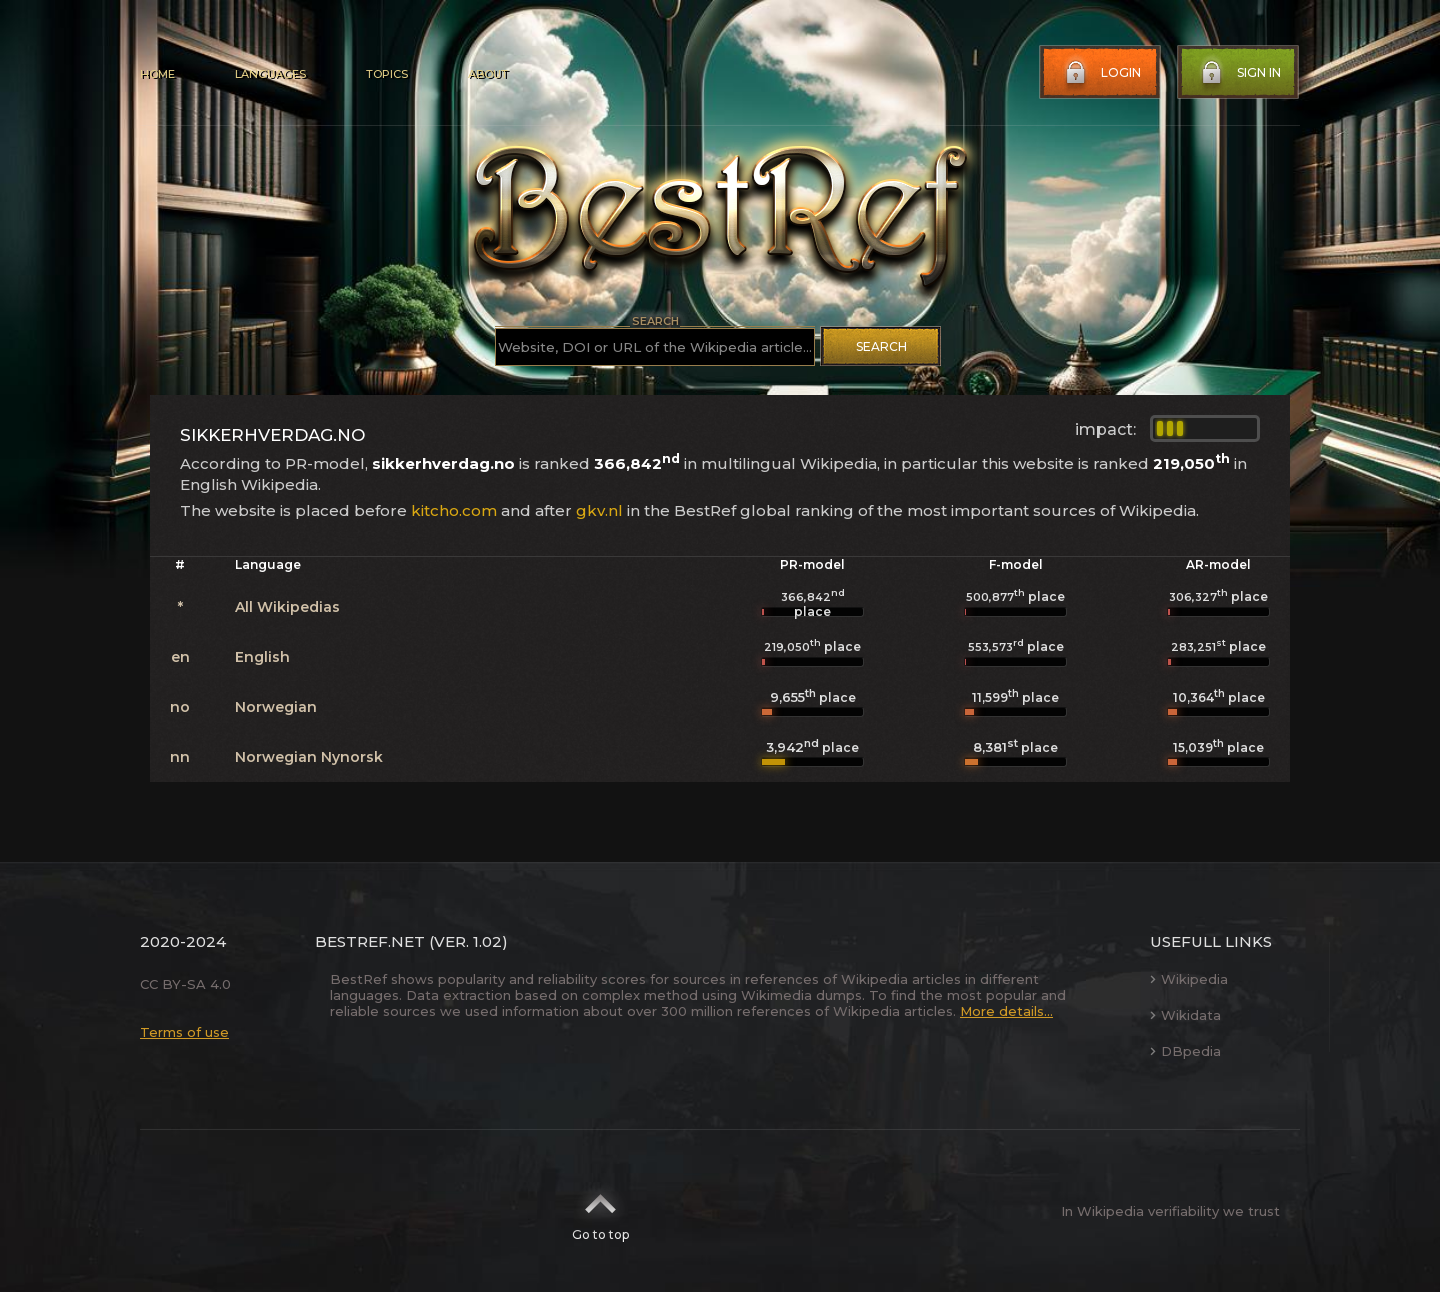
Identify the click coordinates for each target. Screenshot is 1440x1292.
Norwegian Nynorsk (309, 757)
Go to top (600, 1211)
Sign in (1239, 73)
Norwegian (276, 707)
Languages (270, 74)
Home (157, 74)
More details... (1006, 1011)
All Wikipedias (287, 607)
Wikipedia (1189, 979)
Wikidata (1185, 1015)
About (488, 74)
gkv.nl (599, 510)
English (262, 657)
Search (881, 346)
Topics (387, 74)
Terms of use (184, 1032)
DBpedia (1185, 1051)
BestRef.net (370, 941)
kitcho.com (454, 510)
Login (1101, 73)
